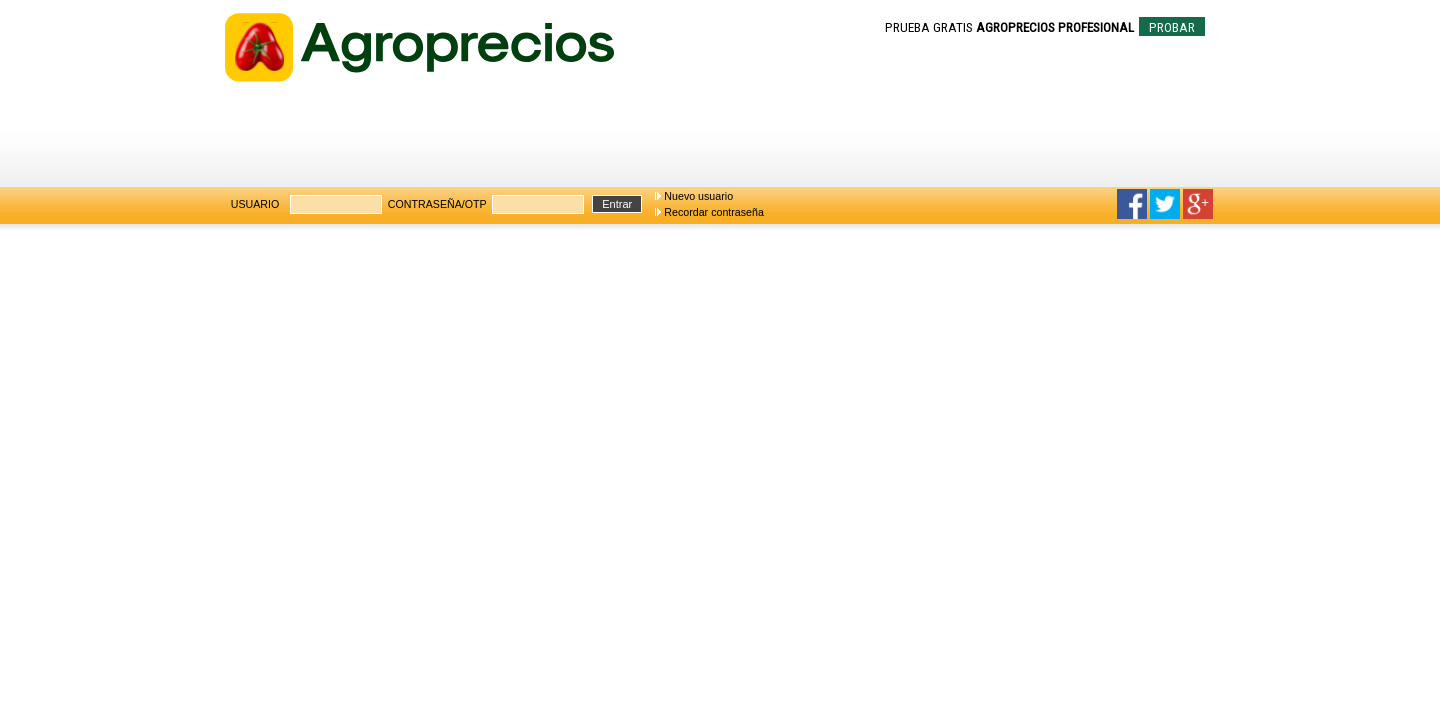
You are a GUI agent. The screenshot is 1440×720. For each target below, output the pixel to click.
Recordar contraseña (714, 212)
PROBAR (1172, 27)
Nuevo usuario (698, 196)
